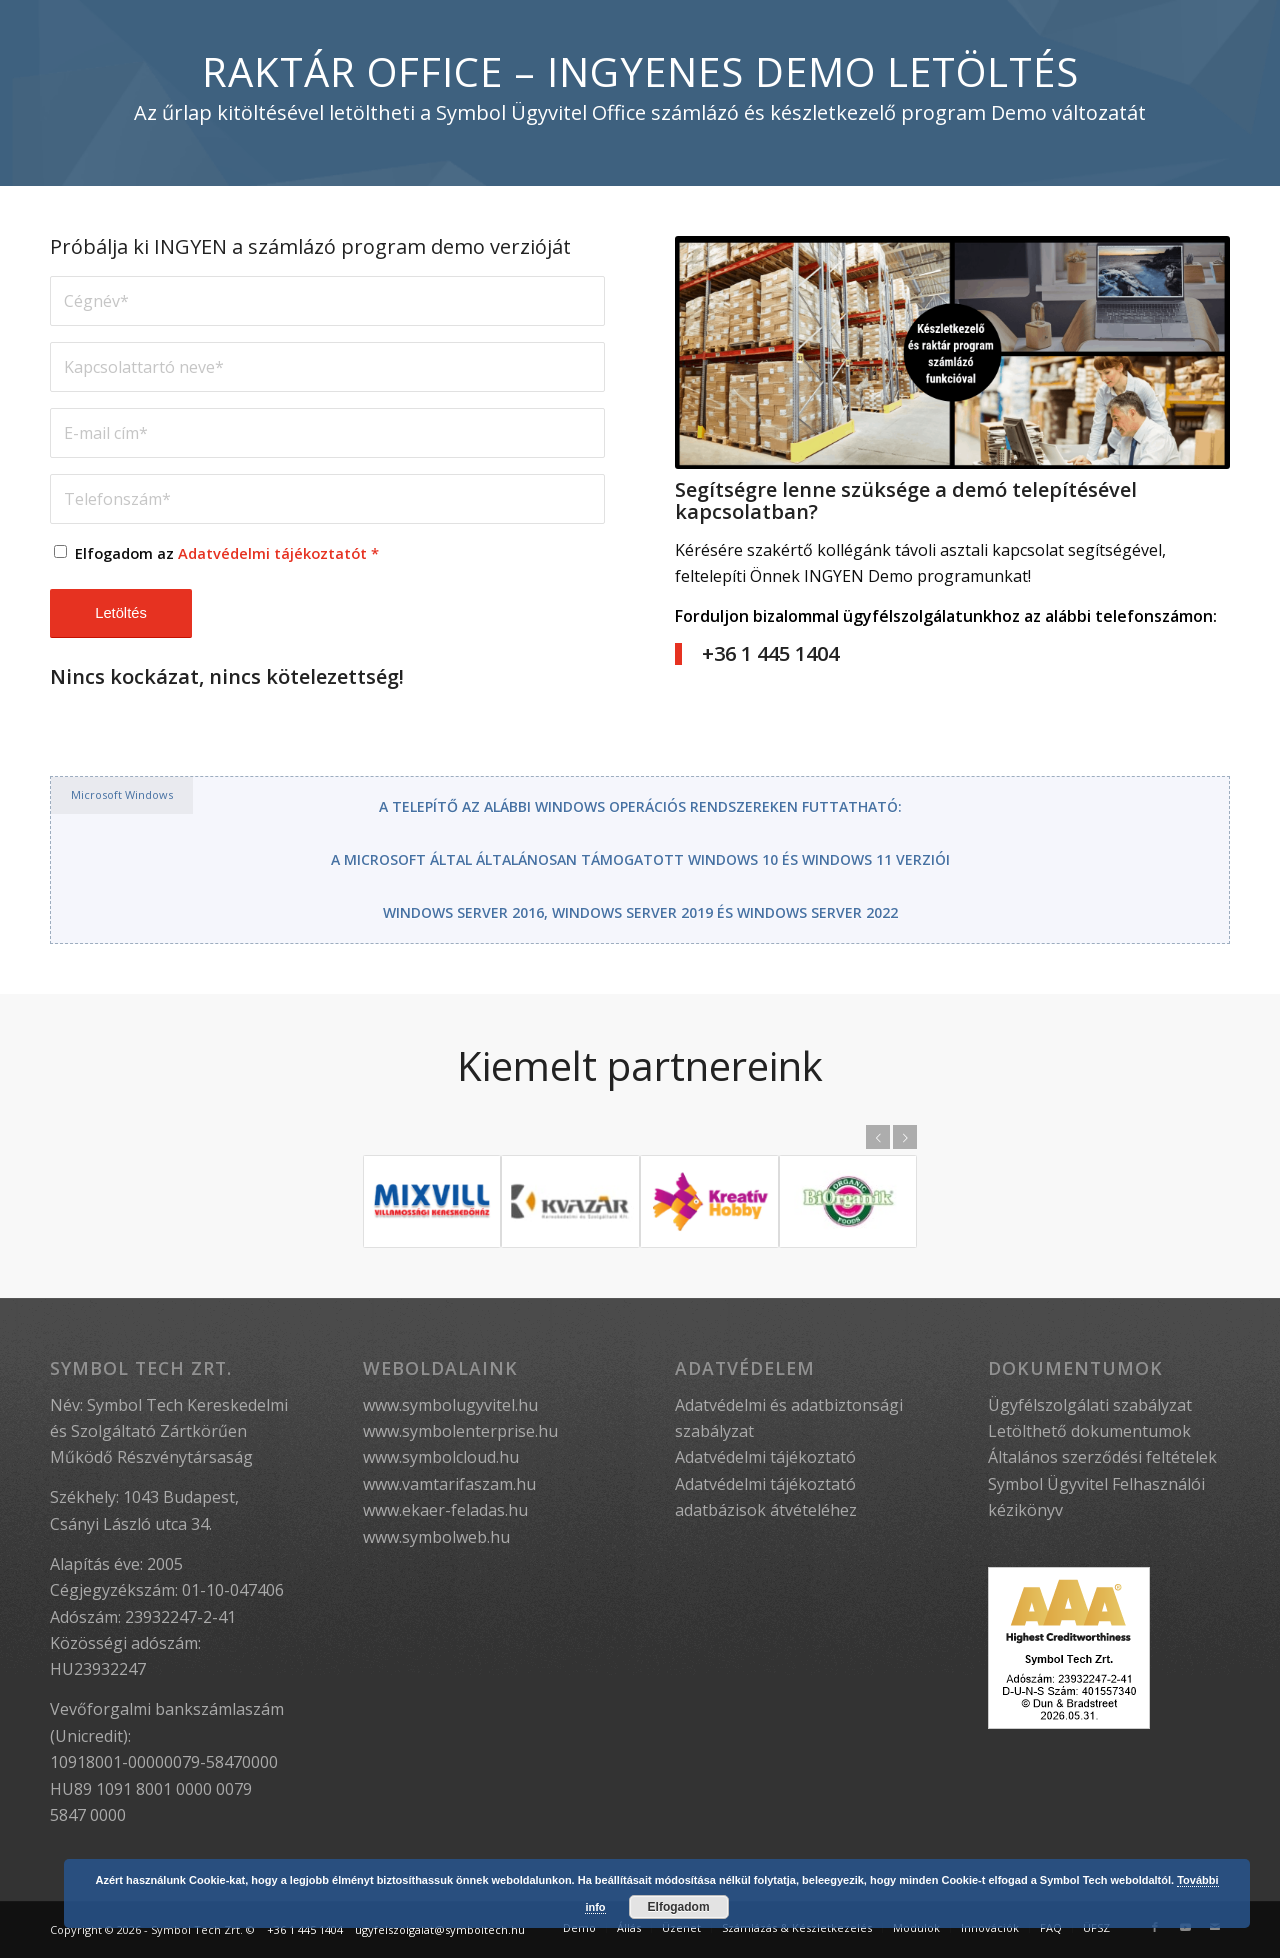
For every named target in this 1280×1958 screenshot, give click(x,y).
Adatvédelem (745, 1368)
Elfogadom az (227, 553)
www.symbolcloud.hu (441, 1457)
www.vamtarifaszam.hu (449, 1484)
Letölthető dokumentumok (1089, 1431)
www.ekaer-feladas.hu (445, 1510)
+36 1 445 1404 (305, 1929)
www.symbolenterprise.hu (460, 1431)
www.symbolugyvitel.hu (450, 1405)
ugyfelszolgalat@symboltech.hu (440, 1929)
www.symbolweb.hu (436, 1537)
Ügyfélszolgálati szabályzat (1090, 1405)
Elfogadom (679, 1907)
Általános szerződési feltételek (1102, 1457)
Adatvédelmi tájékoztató (765, 1457)
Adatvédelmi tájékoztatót (272, 553)
